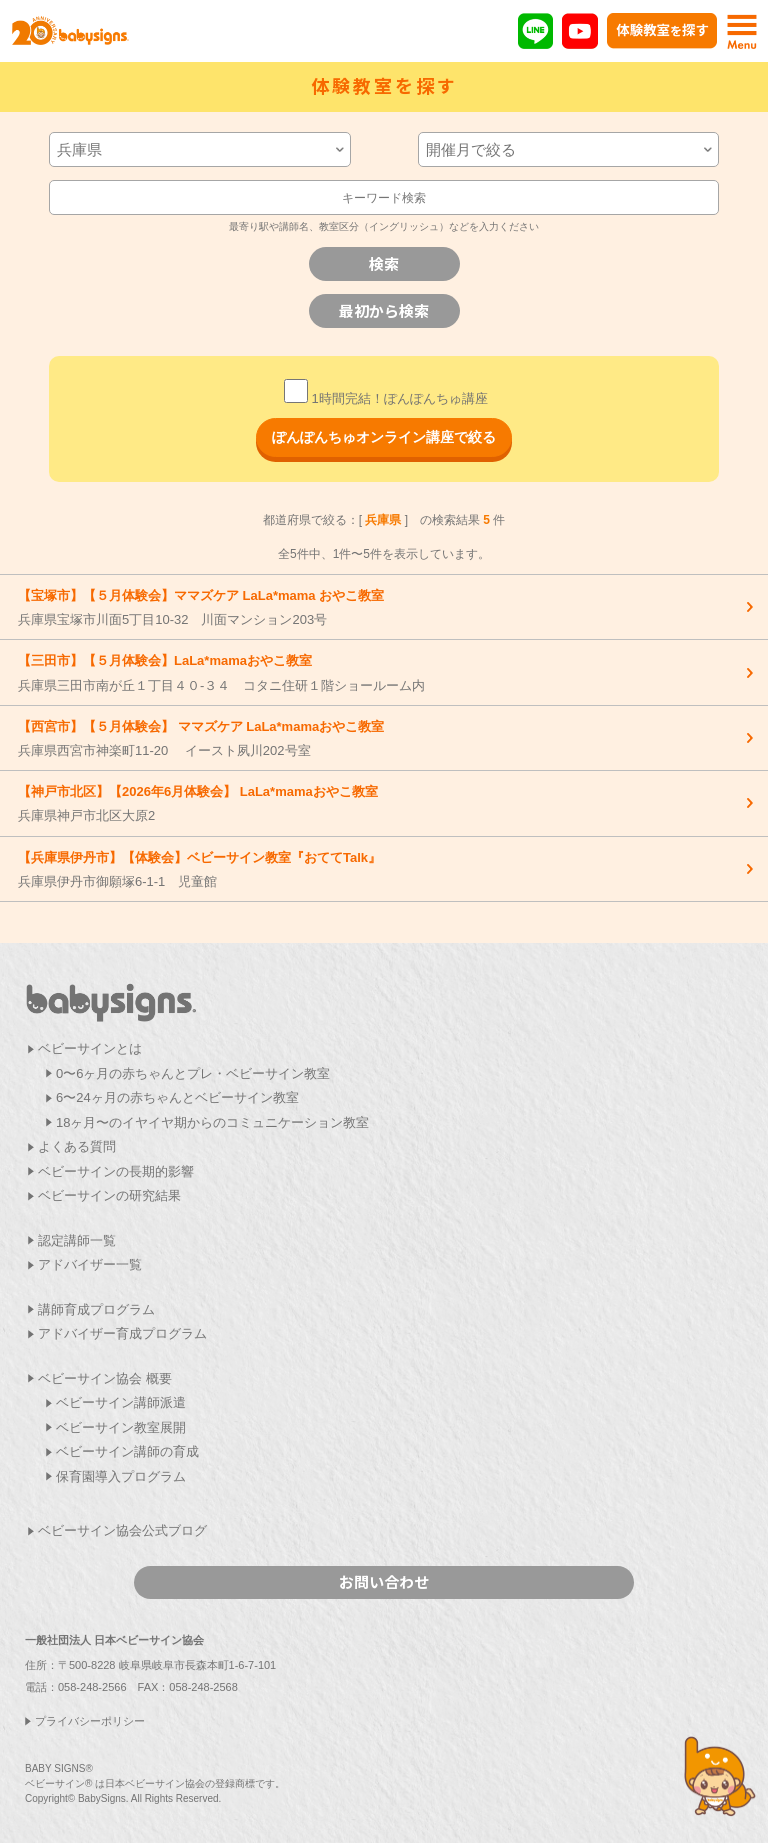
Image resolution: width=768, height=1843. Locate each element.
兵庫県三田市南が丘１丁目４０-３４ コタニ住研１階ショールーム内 (379, 672)
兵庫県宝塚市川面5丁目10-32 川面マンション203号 (379, 607)
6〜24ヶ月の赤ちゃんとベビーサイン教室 (177, 1097)
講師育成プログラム (96, 1309)
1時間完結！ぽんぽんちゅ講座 (385, 398)
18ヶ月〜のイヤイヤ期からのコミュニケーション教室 (212, 1122)
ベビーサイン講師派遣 (121, 1402)
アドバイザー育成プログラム (122, 1333)
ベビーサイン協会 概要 (105, 1378)
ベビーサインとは (90, 1048)
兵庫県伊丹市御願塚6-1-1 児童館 (379, 869)
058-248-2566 (92, 1687)
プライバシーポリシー (90, 1721)
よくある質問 (77, 1146)
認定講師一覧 (77, 1240)
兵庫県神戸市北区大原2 (379, 803)
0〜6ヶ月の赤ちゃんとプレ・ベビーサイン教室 (193, 1073)
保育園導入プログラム (121, 1476)
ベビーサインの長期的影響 (116, 1171)
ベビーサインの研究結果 (109, 1195)
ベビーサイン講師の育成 (127, 1451)
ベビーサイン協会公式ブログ (122, 1530)
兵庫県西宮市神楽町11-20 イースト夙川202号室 (379, 738)
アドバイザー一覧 (90, 1264)
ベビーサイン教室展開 (121, 1427)
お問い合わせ (384, 1581)
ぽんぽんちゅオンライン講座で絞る (384, 437)
